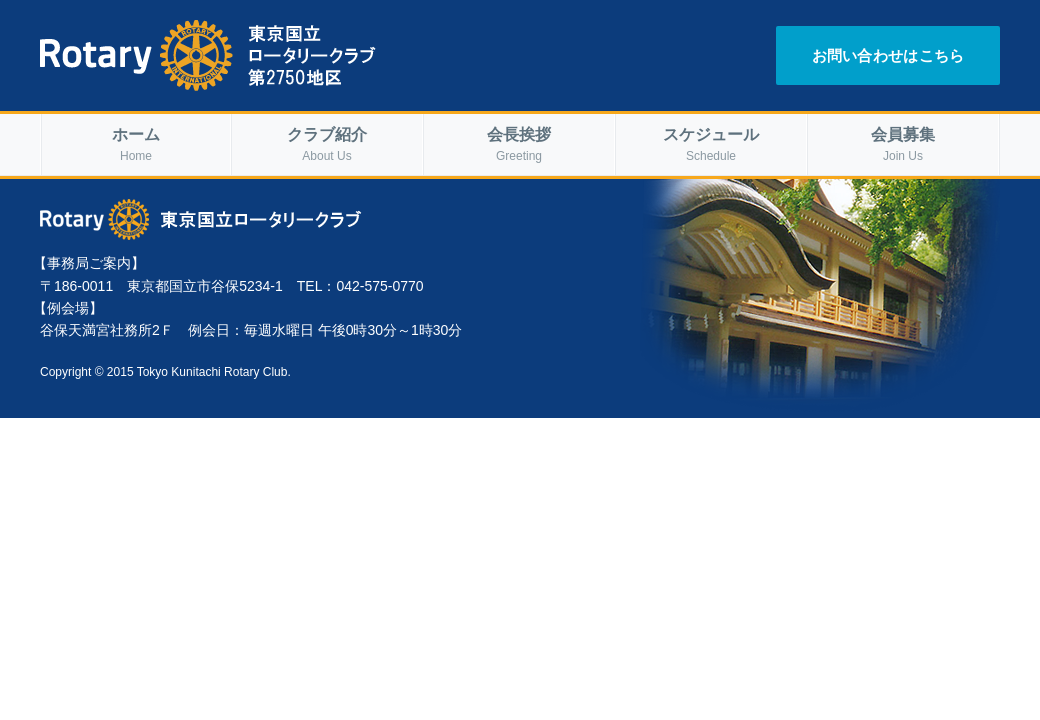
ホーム (136, 145)
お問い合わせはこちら (888, 55)
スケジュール (711, 145)
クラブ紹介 (327, 145)
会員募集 (903, 145)
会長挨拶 (519, 145)
